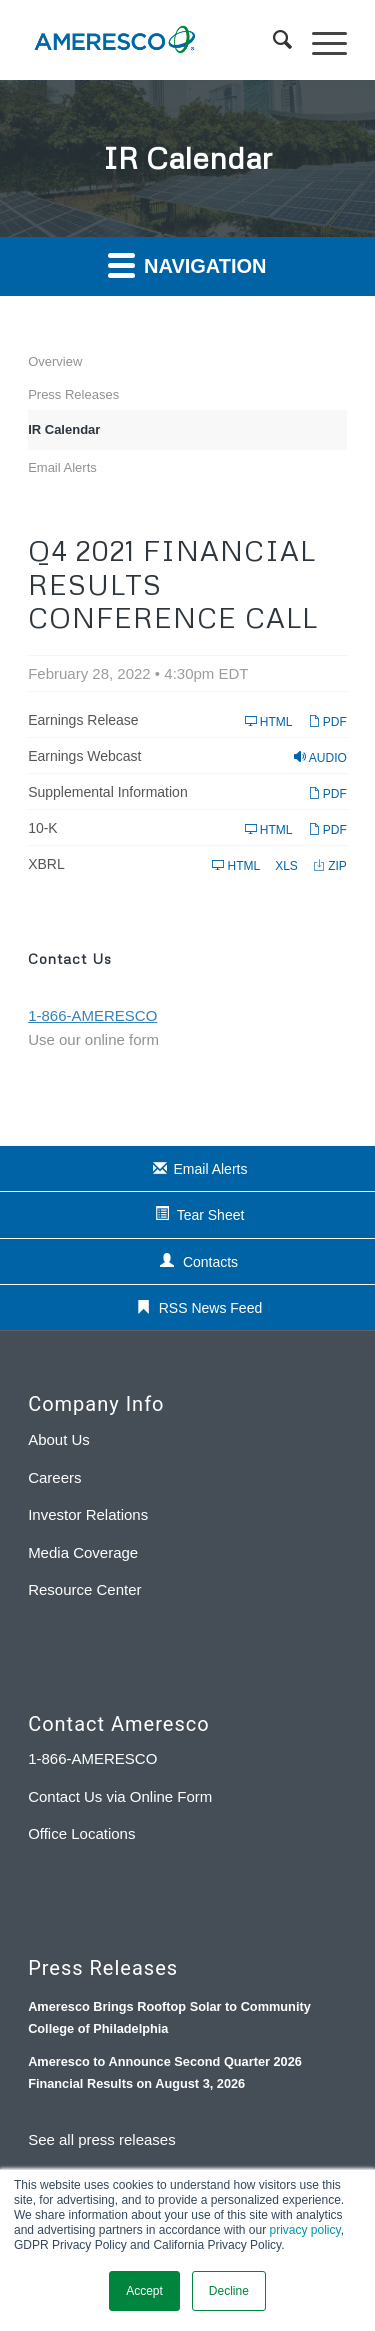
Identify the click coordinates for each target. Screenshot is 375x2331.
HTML (269, 721)
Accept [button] (144, 2291)
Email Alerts (62, 467)
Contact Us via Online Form (120, 1796)
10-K (43, 828)
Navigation (187, 264)
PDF (327, 721)
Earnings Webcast (84, 756)
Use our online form (93, 1039)
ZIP (330, 865)
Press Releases (73, 394)
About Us (59, 1439)
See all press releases (102, 2139)
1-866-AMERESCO (92, 1758)
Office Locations (81, 1833)
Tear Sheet (211, 1215)
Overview (55, 361)
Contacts (210, 1262)
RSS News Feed (210, 1308)
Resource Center (84, 1589)
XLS (286, 865)
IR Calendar (64, 429)
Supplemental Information (108, 792)
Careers (54, 1477)
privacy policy (304, 2230)
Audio (320, 757)
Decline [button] (229, 2291)
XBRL (46, 864)
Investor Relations (88, 1514)
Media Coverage (83, 1552)
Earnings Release (83, 720)
